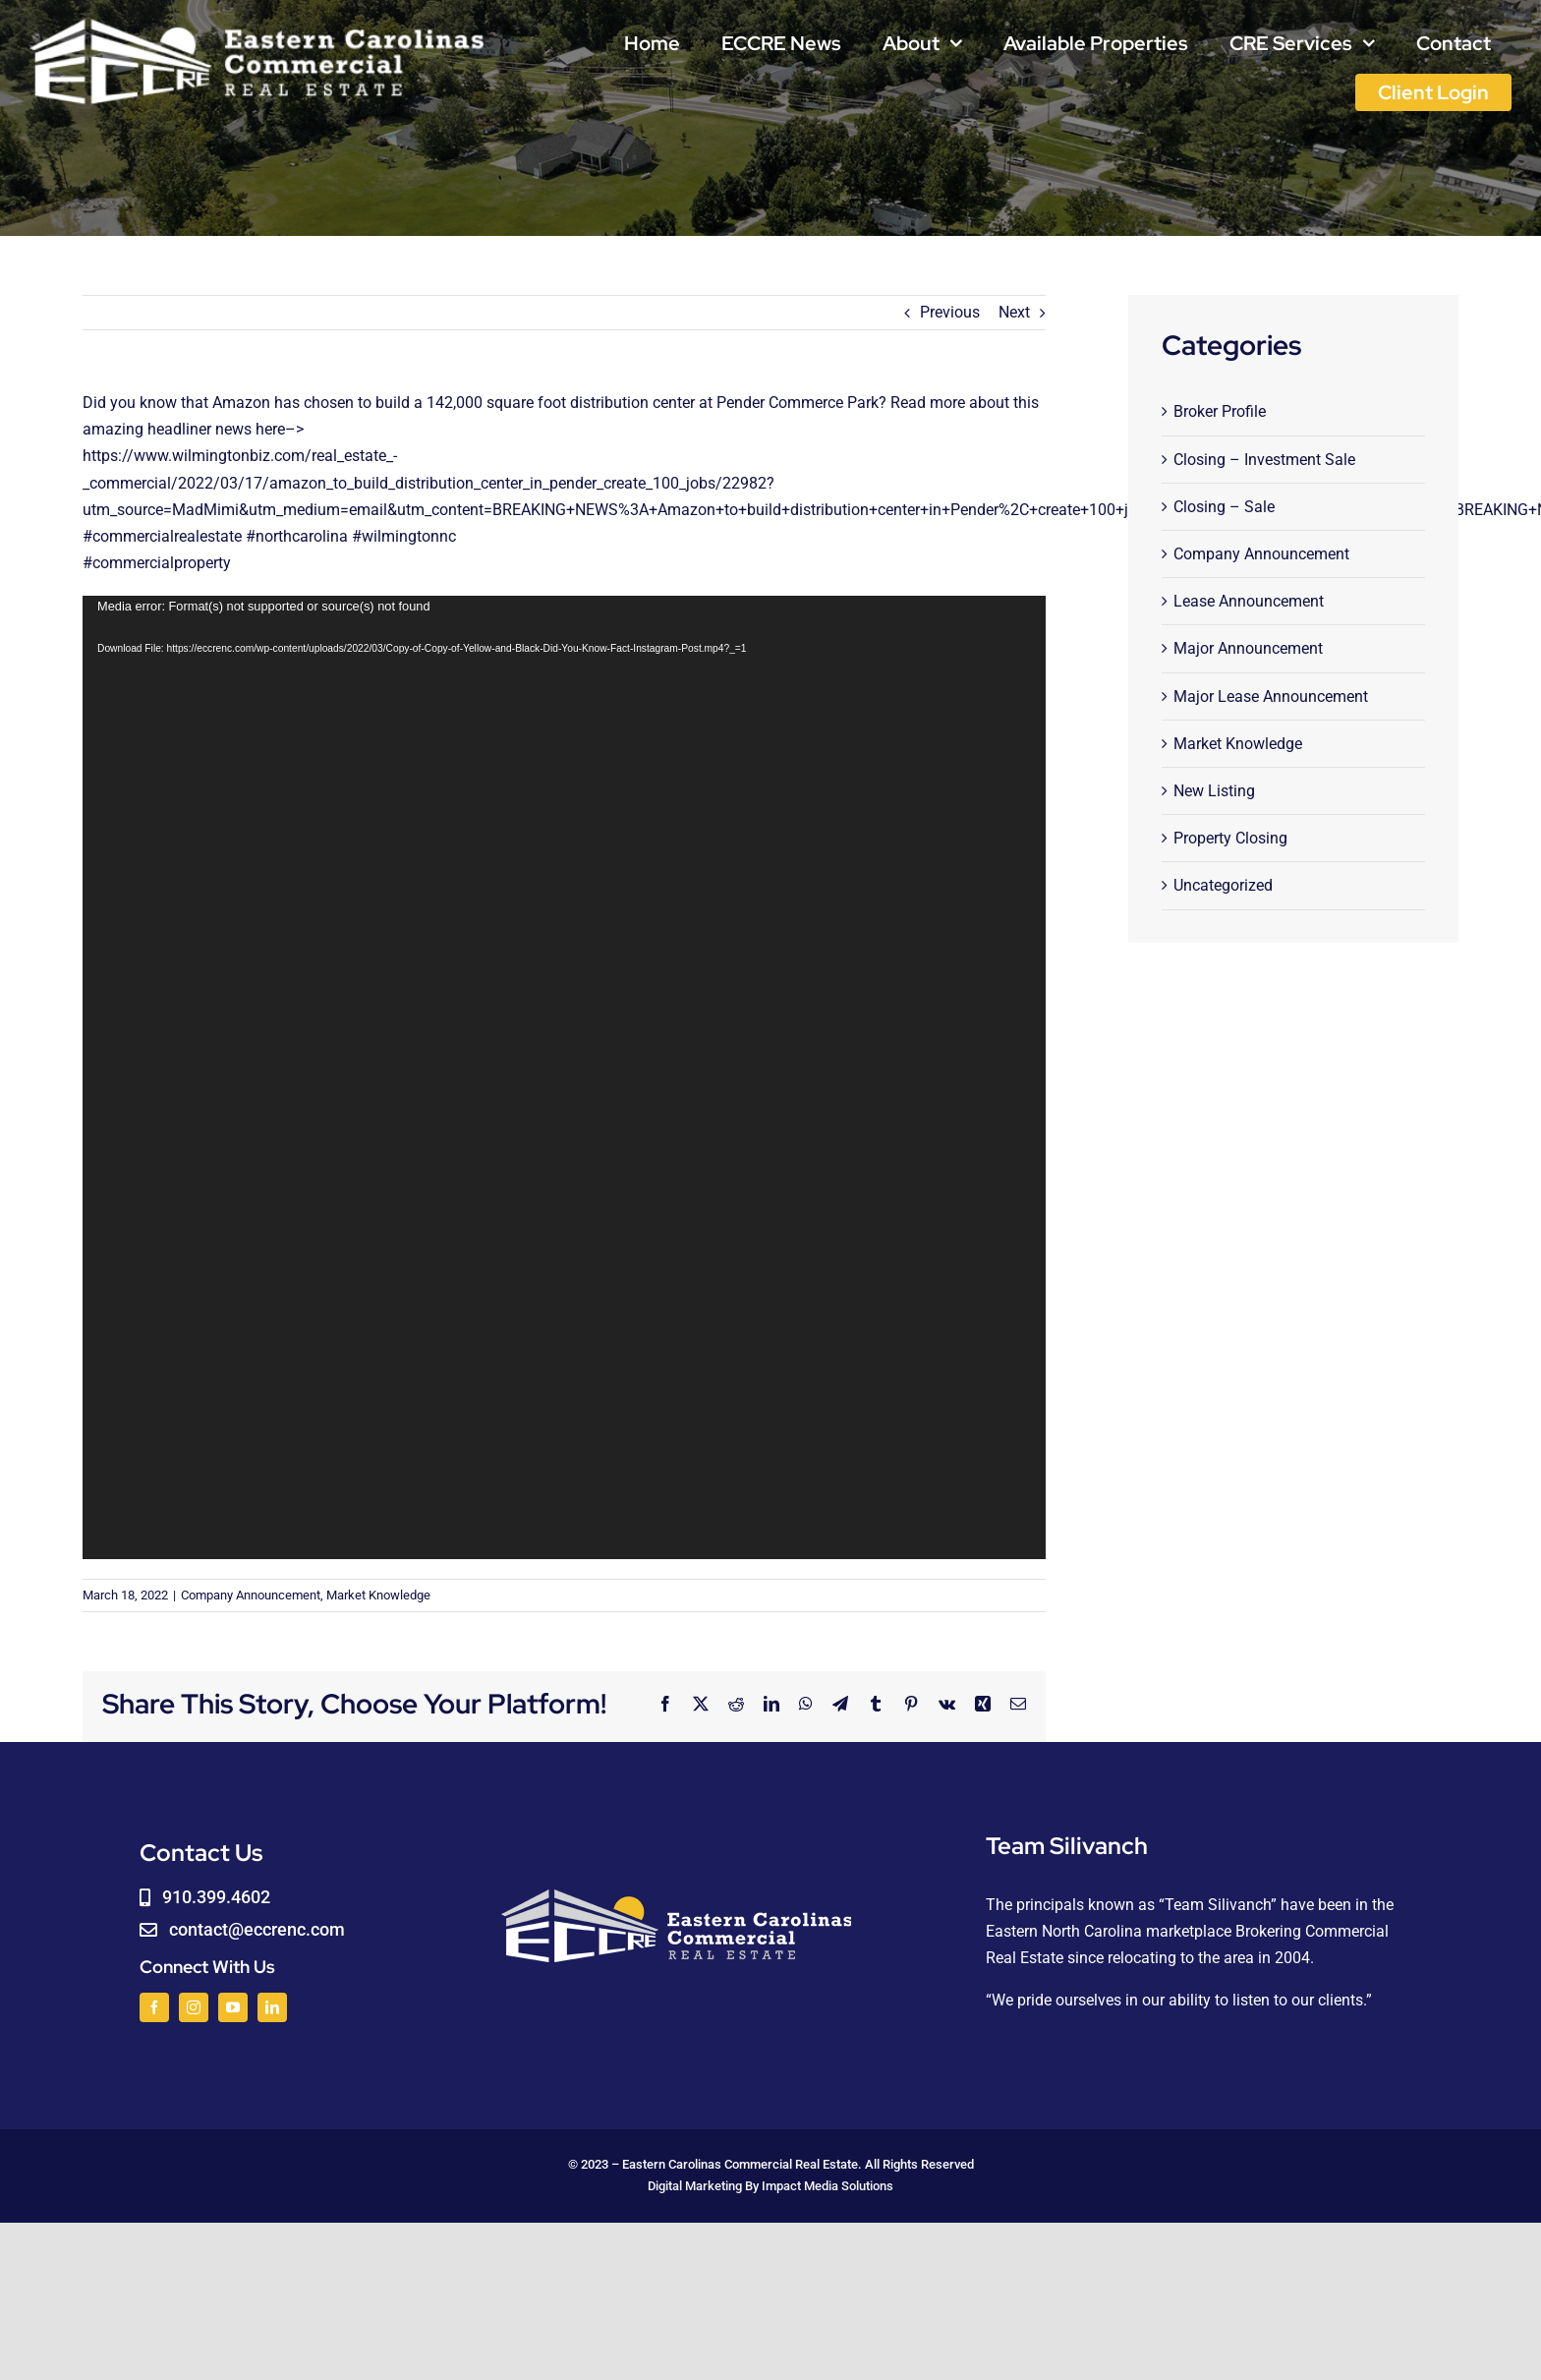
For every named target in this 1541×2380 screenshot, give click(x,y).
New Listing (1214, 791)
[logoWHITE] (257, 22)
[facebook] (154, 2007)
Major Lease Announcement (1270, 696)
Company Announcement (250, 1595)
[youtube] (233, 2007)
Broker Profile (1219, 411)
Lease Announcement (1248, 601)
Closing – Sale (1224, 506)
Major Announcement (1248, 648)
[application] (564, 1077)
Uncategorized (1223, 885)
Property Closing (1230, 838)
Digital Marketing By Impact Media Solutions (770, 2185)
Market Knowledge (378, 1595)
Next (1014, 312)
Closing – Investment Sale (1264, 459)
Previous (950, 312)
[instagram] (193, 2007)
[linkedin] (272, 2007)
